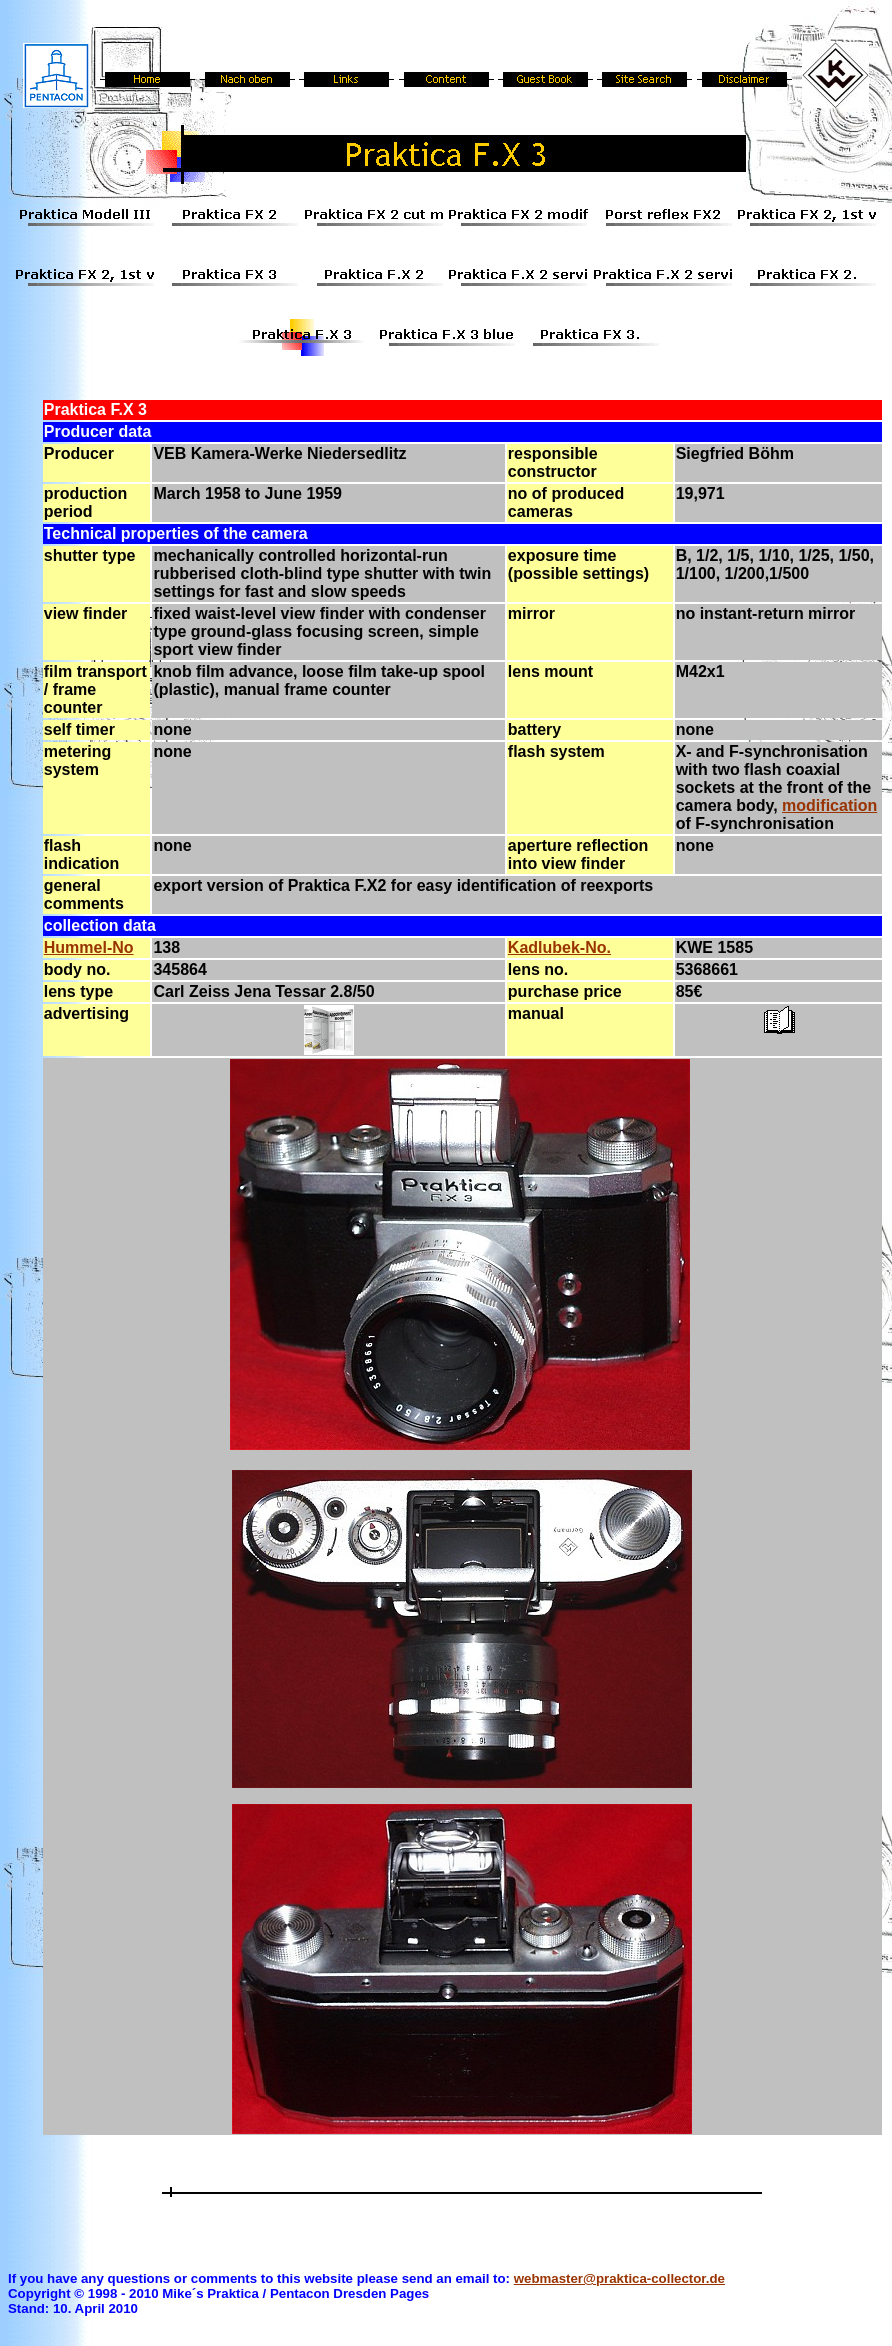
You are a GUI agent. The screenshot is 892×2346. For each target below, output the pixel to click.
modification (829, 805)
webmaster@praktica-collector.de (619, 2278)
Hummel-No (89, 947)
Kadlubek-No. (559, 947)
